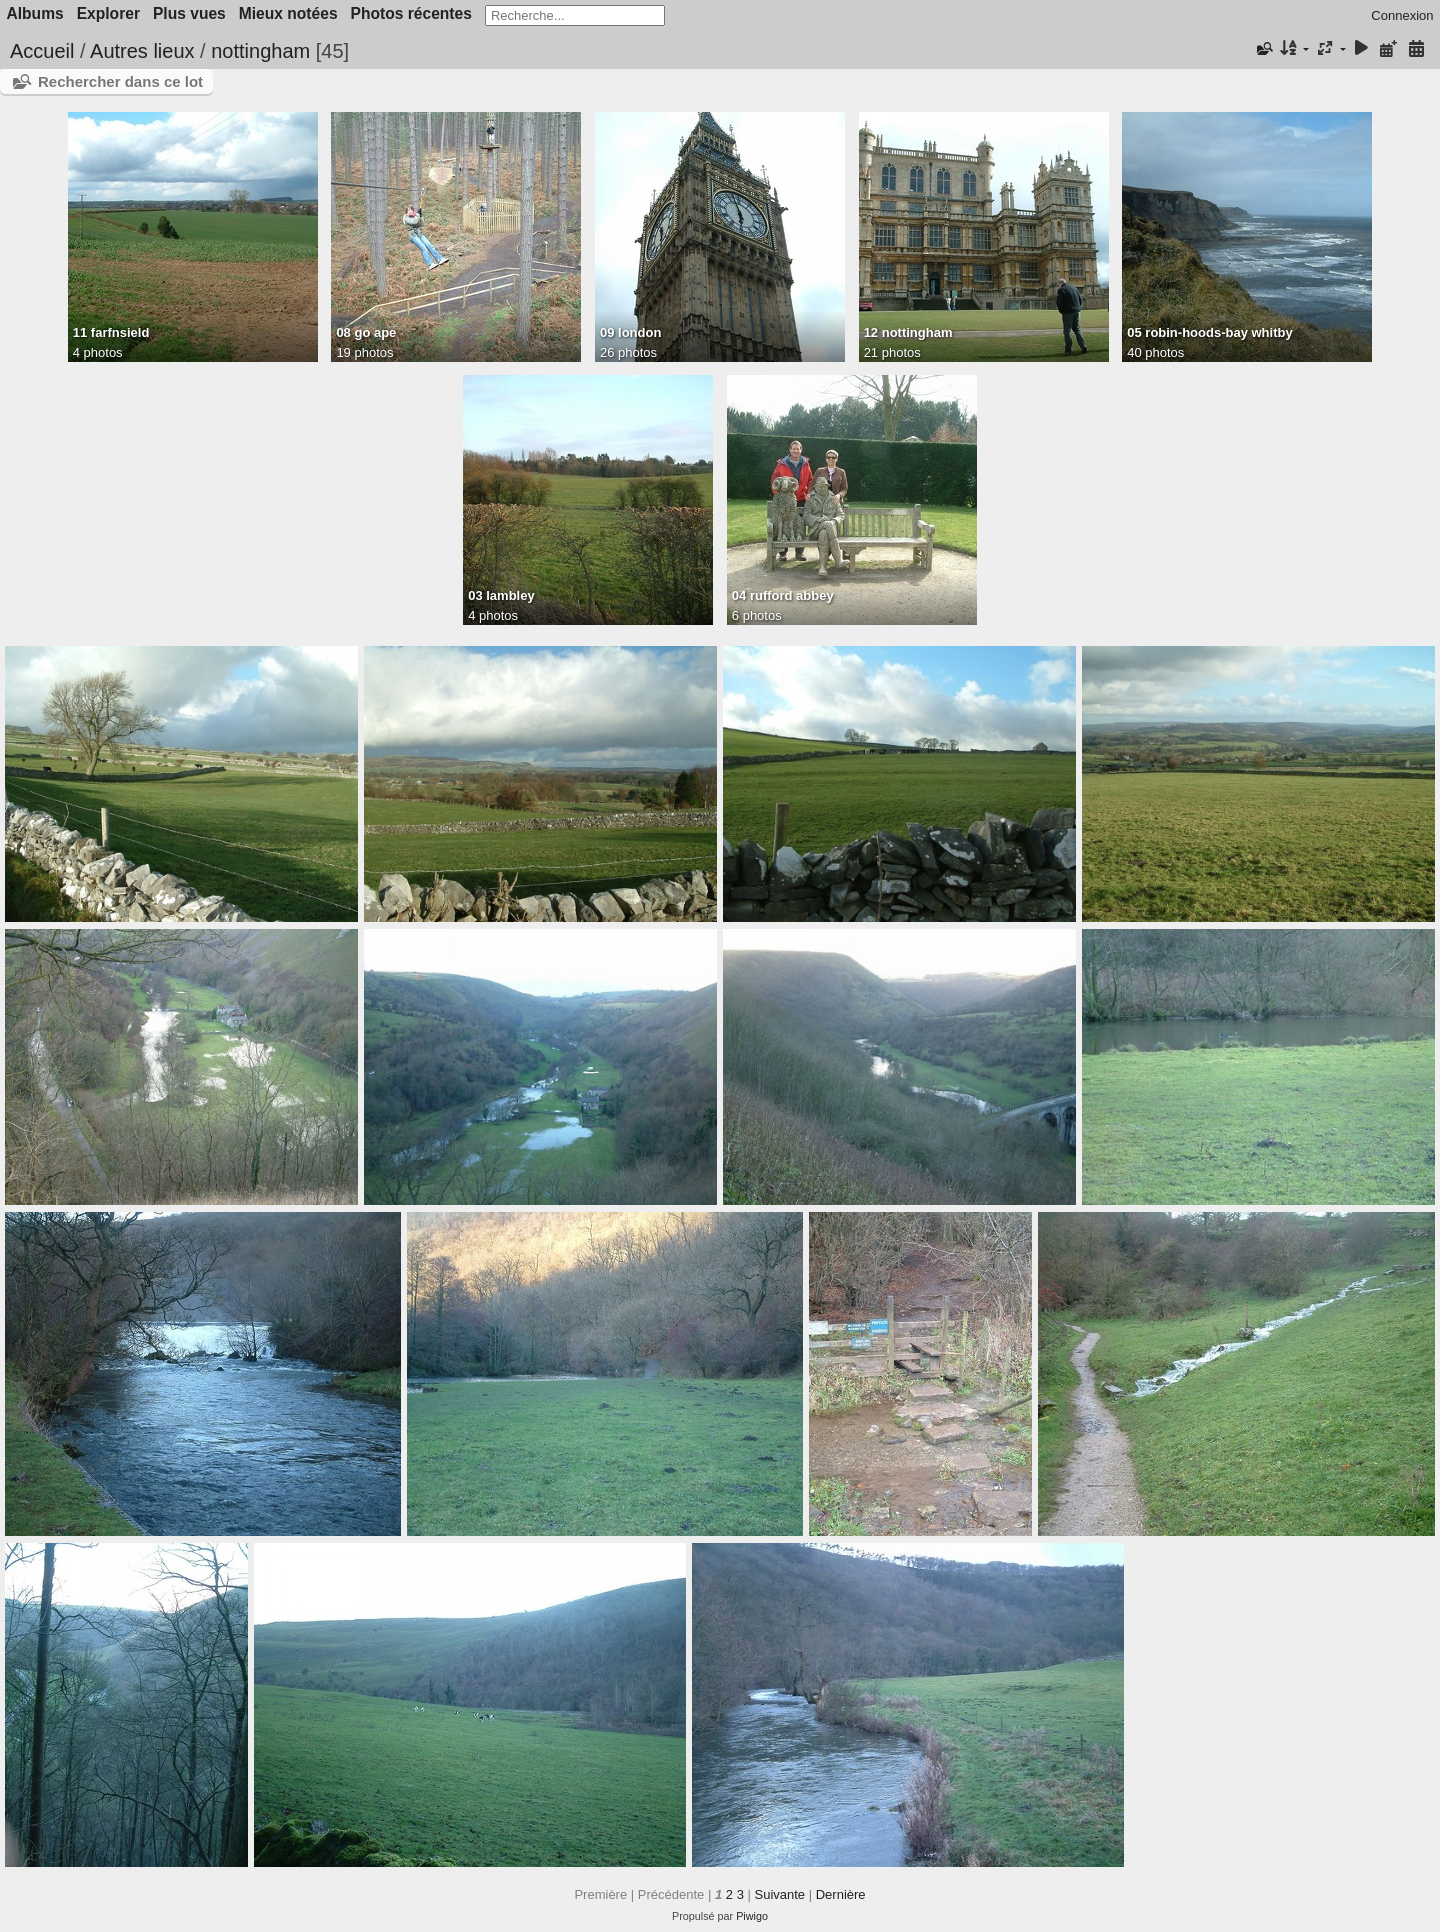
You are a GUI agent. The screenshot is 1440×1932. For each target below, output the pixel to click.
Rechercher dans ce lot (120, 81)
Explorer (108, 13)
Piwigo (752, 1916)
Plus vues (189, 13)
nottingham (260, 51)
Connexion (1402, 15)
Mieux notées (288, 13)
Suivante (779, 1894)
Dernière (841, 1894)
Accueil (42, 51)
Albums (35, 13)
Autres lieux (142, 51)
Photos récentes (411, 13)
